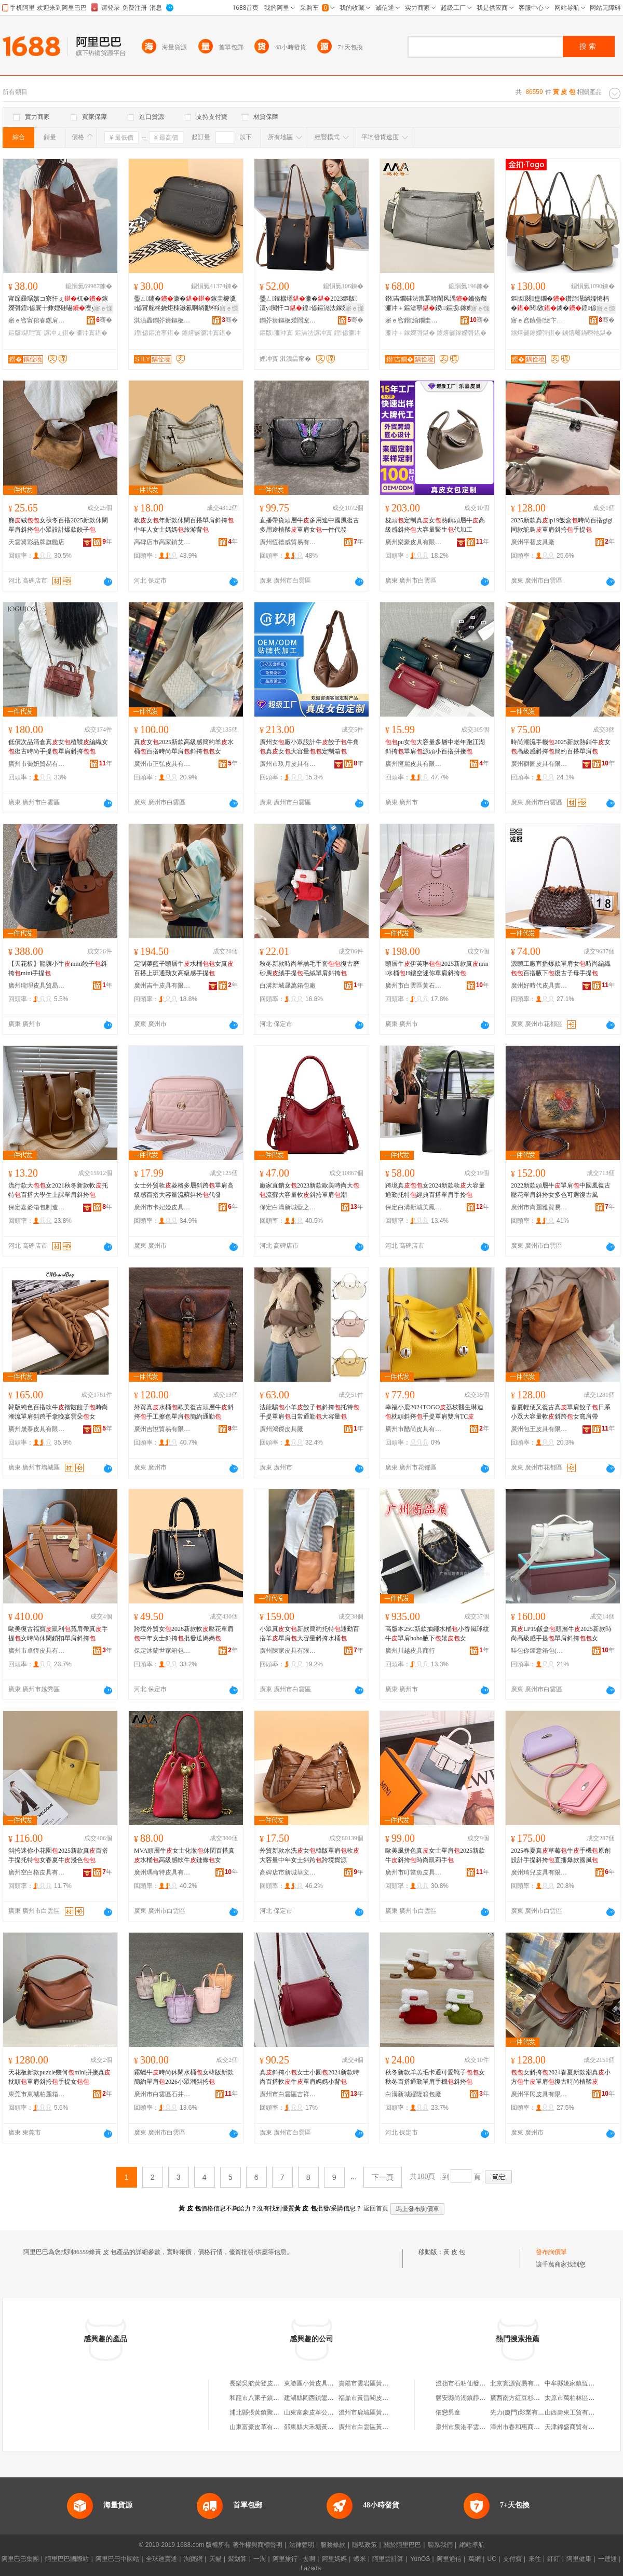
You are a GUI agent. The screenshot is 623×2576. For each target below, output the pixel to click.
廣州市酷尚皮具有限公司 (413, 1429)
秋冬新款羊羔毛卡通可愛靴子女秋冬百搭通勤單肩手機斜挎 (435, 2077)
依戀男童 (448, 2412)
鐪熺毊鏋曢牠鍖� (587, 332)
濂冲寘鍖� (91, 332)
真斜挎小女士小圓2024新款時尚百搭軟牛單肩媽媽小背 (309, 2077)
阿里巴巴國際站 (67, 2558)
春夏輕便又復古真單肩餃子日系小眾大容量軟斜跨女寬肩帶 (561, 1412)
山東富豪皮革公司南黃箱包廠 (324, 2412)
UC (491, 2558)
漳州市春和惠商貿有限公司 (527, 2427)
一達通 (607, 2558)
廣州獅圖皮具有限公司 (539, 763)
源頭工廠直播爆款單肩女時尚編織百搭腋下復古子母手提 (561, 968)
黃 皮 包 (454, 2252)
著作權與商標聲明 (257, 2544)
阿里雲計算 (387, 2558)
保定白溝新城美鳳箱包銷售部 (413, 1207)
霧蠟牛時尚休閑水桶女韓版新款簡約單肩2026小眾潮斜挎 (184, 2077)
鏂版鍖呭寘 (25, 332)
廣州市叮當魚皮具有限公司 (413, 1872)
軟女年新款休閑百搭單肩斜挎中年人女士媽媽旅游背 (184, 525)
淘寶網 (193, 2558)
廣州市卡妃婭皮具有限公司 (162, 1207)
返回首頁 (375, 2208)
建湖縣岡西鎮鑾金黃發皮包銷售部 (330, 2398)
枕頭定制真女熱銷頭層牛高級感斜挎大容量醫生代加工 (435, 525)
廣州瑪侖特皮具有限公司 (162, 1872)
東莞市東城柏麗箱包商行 (36, 2094)
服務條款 (332, 2544)
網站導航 (471, 2544)
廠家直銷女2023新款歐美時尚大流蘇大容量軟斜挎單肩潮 (309, 1190)
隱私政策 (364, 2544)
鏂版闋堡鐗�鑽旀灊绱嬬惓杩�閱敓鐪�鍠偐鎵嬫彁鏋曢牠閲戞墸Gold (560, 304)
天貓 (215, 2558)
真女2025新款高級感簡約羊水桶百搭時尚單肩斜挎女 (184, 746)
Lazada (311, 2568)
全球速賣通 (161, 2558)
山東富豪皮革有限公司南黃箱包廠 (276, 2427)
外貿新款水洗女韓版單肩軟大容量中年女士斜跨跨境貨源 (309, 1855)
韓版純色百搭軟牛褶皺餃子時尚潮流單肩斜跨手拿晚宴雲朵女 (58, 1412)
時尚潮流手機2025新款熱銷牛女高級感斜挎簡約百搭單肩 (561, 746)
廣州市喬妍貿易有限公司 (36, 763)
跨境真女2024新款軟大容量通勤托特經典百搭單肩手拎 (435, 1190)
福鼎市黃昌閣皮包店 (366, 2398)
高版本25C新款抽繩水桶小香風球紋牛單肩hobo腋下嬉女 (437, 1633)
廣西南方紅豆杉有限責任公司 (530, 2398)
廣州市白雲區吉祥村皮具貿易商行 (288, 2094)
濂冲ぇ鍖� (59, 332)
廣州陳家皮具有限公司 (288, 1650)
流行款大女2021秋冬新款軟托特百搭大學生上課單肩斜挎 (58, 1190)
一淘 (259, 2558)
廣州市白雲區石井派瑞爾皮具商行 (162, 2094)
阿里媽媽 (334, 2558)
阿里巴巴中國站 (117, 2558)
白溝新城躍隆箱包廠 (413, 2094)
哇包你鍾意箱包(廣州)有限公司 (539, 1650)
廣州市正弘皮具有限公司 (162, 763)
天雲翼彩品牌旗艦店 (36, 542)
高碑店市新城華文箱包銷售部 (288, 1872)
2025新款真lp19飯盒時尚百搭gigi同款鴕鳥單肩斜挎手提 (562, 525)
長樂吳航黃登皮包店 (257, 2383)
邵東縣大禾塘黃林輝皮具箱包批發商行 (337, 2427)
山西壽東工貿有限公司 (576, 2412)
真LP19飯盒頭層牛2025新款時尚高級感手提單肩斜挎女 (561, 1633)
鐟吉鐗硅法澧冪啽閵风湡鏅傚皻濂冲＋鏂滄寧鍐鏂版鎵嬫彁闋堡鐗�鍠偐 (436, 304)
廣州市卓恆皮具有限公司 (36, 1650)
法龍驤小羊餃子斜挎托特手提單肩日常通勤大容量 (309, 1412)
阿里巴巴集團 (20, 2558)
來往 (535, 2558)
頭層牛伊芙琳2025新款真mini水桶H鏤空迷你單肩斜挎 (437, 968)
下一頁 (383, 2177)
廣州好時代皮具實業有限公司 (539, 985)
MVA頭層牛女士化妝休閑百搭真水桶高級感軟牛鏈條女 (184, 1855)
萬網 (474, 2558)
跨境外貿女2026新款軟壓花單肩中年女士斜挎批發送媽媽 (184, 1633)
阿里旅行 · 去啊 (294, 2558)
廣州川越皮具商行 (410, 1650)
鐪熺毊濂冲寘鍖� (207, 332)
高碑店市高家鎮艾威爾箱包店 (162, 542)
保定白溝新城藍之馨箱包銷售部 (288, 1207)
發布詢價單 (551, 2252)
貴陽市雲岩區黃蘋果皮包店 (375, 2383)
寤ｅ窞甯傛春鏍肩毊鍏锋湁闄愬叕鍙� (36, 320)
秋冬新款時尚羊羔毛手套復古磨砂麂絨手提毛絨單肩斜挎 (309, 968)
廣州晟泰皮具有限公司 (36, 1429)
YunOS (420, 2558)
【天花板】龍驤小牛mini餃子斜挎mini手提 (57, 968)
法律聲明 (301, 2544)
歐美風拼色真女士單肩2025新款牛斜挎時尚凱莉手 (435, 1855)
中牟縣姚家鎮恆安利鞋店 (579, 2383)
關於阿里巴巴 (402, 2544)
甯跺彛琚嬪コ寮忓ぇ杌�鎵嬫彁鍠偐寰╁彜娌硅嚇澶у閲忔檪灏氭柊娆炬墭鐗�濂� (59, 304)
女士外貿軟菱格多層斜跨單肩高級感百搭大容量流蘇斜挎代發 (184, 1190)
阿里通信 (449, 2558)
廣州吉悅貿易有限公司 (162, 1429)
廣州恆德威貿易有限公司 (288, 542)
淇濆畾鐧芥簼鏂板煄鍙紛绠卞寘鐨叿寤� (162, 320)
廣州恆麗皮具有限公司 (413, 763)
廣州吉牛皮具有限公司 (162, 985)
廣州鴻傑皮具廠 (281, 1429)
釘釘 (553, 2558)
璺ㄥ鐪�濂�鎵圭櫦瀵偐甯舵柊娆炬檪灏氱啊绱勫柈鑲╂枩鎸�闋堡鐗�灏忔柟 (185, 304)
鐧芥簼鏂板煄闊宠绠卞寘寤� (288, 320)
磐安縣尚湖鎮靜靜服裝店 (470, 2398)
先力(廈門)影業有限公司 (523, 2412)
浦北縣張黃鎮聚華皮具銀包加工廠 (276, 2412)
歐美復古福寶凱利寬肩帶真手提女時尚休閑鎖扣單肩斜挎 (58, 1633)
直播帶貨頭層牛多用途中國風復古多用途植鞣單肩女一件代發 (309, 525)
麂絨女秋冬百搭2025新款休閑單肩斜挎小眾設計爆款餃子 (58, 525)
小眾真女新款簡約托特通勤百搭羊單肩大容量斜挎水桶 (309, 1633)
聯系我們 (440, 2544)
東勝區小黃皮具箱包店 (315, 2383)
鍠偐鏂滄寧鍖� (157, 332)
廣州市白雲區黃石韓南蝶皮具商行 (413, 985)
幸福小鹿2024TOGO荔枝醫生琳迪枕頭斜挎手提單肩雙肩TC (434, 1412)
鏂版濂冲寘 (276, 332)
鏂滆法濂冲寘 (313, 332)
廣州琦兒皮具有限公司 (539, 1872)
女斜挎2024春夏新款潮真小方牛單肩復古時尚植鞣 (561, 2077)
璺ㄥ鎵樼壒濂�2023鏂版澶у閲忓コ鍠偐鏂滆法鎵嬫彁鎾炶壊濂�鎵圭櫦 (310, 304)
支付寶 (512, 2558)
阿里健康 (578, 2558)
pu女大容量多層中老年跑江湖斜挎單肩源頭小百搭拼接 (435, 746)
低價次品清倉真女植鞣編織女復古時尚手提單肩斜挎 (58, 746)
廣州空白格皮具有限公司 (36, 1872)
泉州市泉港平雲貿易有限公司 (476, 2427)
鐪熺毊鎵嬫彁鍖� (461, 332)
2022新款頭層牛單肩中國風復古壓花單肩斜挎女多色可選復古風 (561, 1190)
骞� (104, 319)
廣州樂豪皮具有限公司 (413, 542)
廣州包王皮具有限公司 (539, 1429)
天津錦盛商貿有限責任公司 (582, 2427)
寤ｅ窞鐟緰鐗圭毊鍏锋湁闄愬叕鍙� (413, 320)
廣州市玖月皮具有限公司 (288, 763)
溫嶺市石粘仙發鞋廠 (464, 2383)
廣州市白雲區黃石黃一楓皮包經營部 (388, 2427)
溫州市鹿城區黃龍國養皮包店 (378, 2412)
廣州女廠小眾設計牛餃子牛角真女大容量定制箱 (309, 746)
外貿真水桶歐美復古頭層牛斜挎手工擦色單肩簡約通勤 (184, 1412)
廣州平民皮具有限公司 (539, 2094)
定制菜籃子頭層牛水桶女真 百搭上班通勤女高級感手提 (184, 968)
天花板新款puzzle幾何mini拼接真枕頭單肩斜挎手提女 (59, 2077)
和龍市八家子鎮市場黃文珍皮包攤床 (279, 2398)
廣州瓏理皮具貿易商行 (36, 985)
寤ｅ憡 (103, 308)
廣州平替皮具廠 (532, 542)
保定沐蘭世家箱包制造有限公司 (162, 1650)
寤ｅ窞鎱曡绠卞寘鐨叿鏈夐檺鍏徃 (539, 320)
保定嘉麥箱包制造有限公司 (36, 1207)
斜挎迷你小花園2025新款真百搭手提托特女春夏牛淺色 (58, 1855)
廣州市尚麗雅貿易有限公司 (539, 1207)
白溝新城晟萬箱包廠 (288, 985)
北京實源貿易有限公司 (521, 2383)
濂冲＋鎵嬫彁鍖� (410, 332)
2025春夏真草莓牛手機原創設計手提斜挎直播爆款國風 (561, 1855)
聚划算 (237, 2558)
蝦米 (360, 2558)
